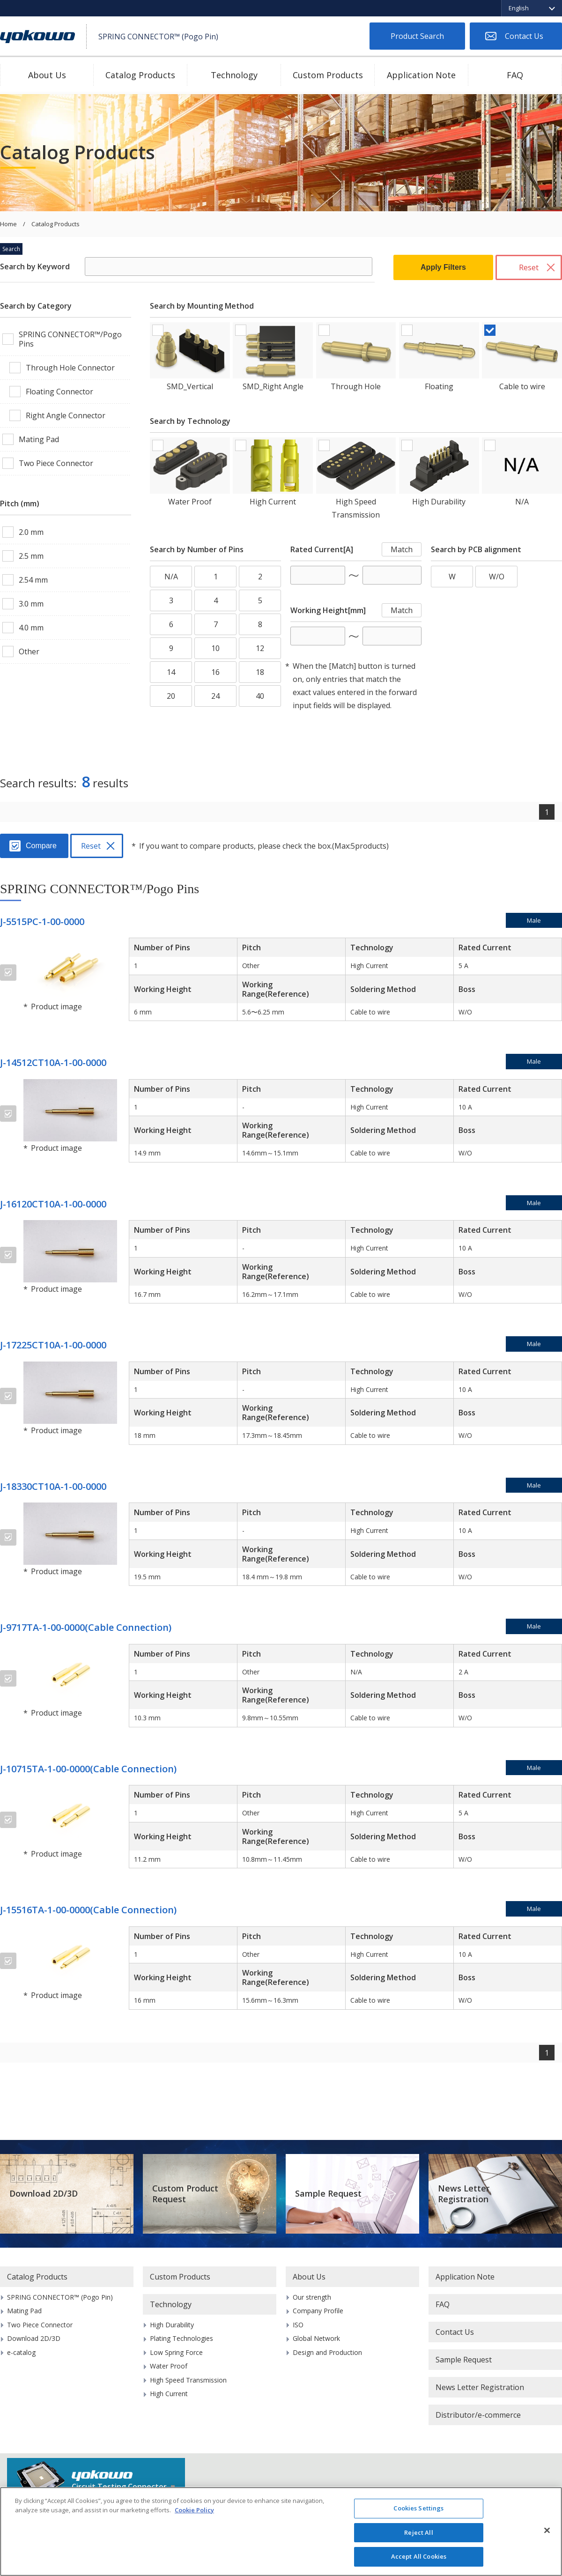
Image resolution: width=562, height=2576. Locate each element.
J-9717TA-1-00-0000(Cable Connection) (85, 1627)
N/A (522, 501)
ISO (298, 2324)
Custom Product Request (185, 2194)
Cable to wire (522, 386)
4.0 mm (31, 627)
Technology (234, 75)
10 (215, 648)
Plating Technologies (181, 2338)
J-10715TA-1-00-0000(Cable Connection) (88, 1768)
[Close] (547, 2530)
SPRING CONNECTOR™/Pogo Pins (70, 339)
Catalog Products (140, 75)
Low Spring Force (176, 2352)
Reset (529, 267)
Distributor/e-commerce (478, 2415)
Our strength (312, 2297)
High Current (273, 501)
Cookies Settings (418, 2508)
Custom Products (328, 75)
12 (260, 648)
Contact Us (524, 36)
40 (260, 696)
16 (215, 672)
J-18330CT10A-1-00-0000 (53, 1486)
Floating (439, 386)
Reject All (418, 2532)
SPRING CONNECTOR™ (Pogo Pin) (60, 2297)
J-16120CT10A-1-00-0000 (53, 1204)
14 (171, 672)
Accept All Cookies (418, 2556)
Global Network (316, 2338)
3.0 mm (31, 604)
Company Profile (318, 2310)
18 (260, 672)
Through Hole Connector (70, 368)
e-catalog (21, 2352)
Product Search (417, 36)
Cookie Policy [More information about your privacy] (194, 2510)
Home (8, 224)
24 (215, 696)
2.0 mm (31, 532)
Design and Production (327, 2352)
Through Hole (356, 386)
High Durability (439, 501)
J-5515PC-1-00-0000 (42, 921)
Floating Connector (59, 391)
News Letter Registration (463, 2194)
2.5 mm (31, 556)
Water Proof (190, 501)
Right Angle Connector (65, 415)
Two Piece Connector (56, 463)
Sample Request (328, 2193)
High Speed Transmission (356, 508)
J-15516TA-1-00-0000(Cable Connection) (88, 1909)
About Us (47, 75)
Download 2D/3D (43, 2193)
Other (29, 651)
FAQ (515, 75)
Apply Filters (443, 267)
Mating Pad (39, 439)
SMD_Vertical (190, 386)
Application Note (421, 75)
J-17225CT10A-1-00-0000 (53, 1345)
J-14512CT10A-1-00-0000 (53, 1062)
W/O (496, 576)
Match (402, 549)
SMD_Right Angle (273, 386)
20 (171, 696)
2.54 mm (33, 580)
